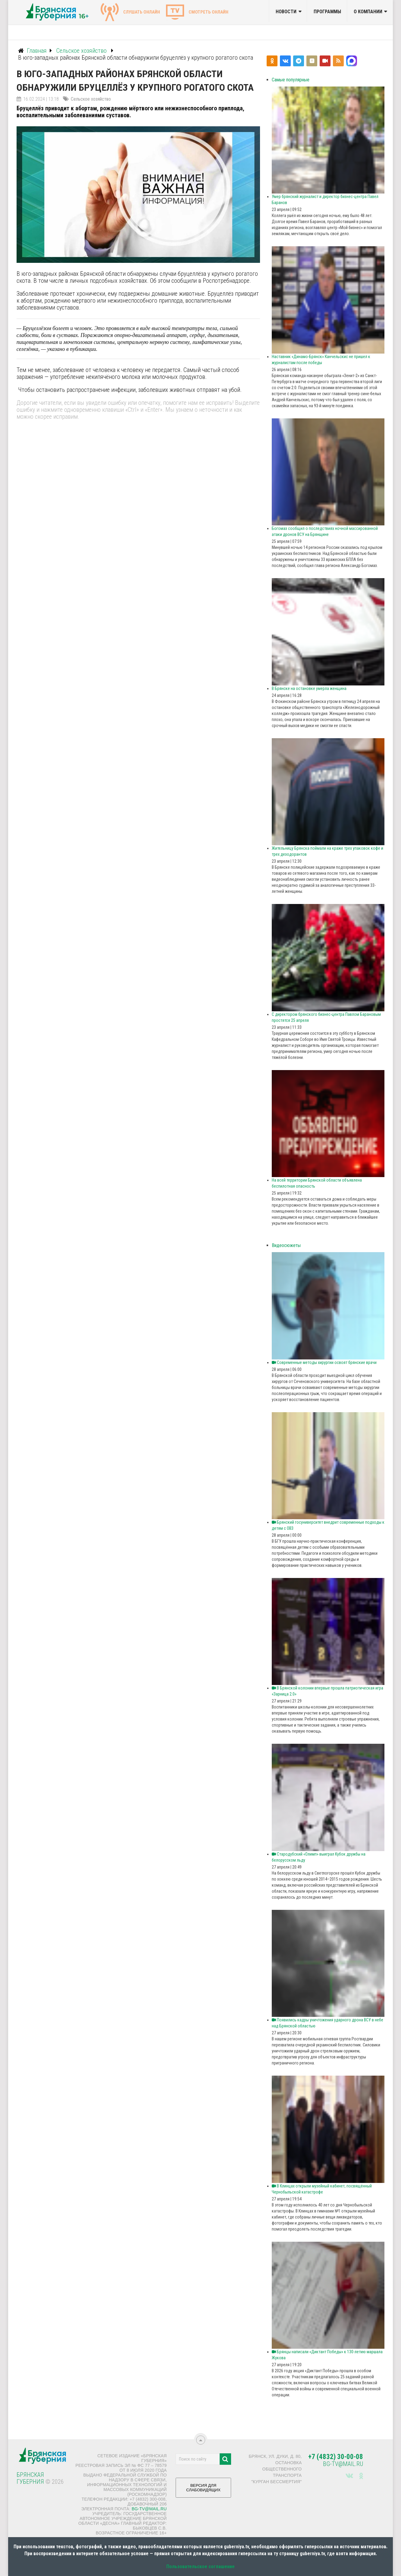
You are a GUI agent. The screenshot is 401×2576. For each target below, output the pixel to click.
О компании (368, 11)
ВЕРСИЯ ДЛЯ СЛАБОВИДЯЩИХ (203, 2490)
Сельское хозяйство (91, 99)
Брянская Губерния (30, 2478)
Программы (327, 11)
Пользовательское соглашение (200, 2566)
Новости (286, 11)
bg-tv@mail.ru (149, 2508)
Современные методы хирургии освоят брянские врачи (324, 1362)
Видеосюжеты (286, 1245)
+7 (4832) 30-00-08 (335, 2457)
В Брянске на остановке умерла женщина (309, 688)
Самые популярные (290, 80)
